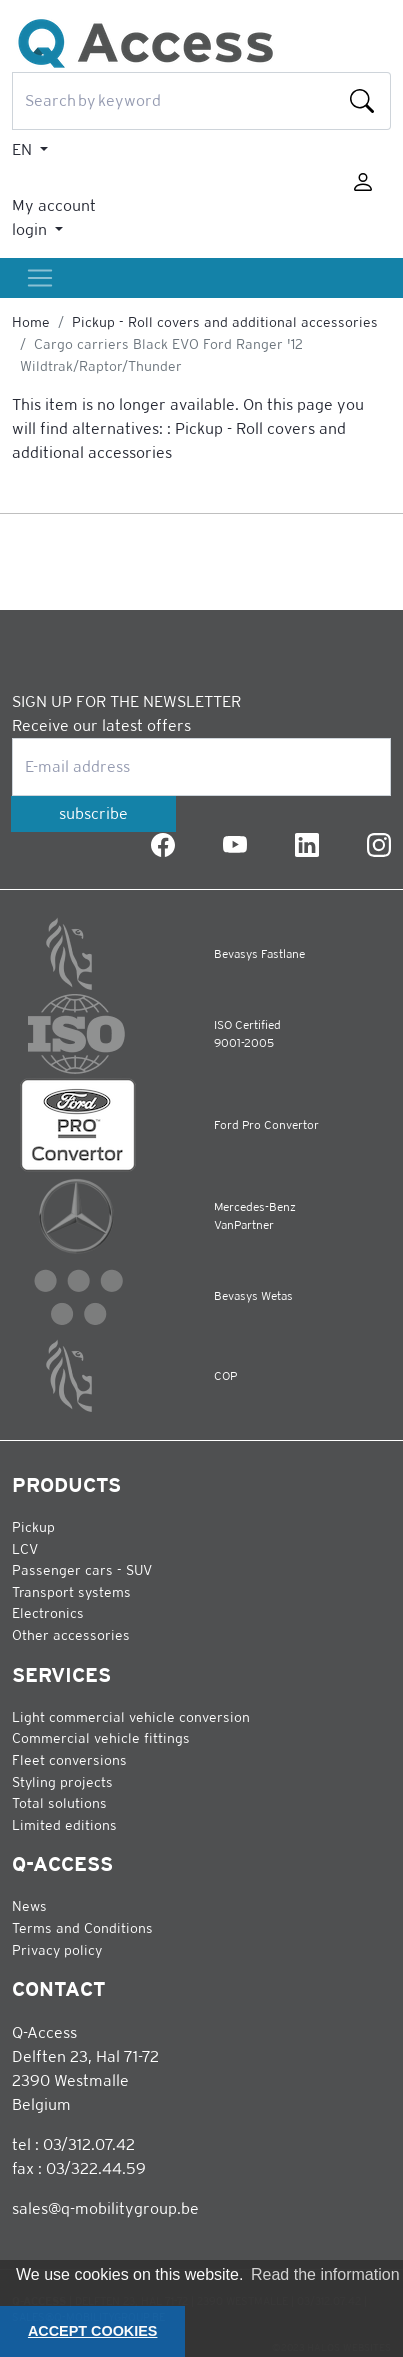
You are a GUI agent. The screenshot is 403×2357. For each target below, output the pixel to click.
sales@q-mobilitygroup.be (105, 2208)
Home (31, 322)
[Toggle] (40, 278)
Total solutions (59, 1803)
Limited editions (64, 1825)
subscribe (93, 813)
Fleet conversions (69, 1760)
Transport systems (71, 1592)
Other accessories (71, 1635)
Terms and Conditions (82, 1928)
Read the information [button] (325, 2274)
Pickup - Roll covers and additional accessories (225, 322)
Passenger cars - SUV (82, 1570)
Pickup (33, 1527)
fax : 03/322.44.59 (79, 2168)
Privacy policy (57, 1950)
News (29, 1906)
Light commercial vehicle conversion (131, 1717)
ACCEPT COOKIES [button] (93, 2331)
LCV (25, 1549)
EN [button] (24, 149)
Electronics (48, 1613)
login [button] (31, 229)
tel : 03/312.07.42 (73, 2144)
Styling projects (62, 1782)
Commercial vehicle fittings (101, 1738)
